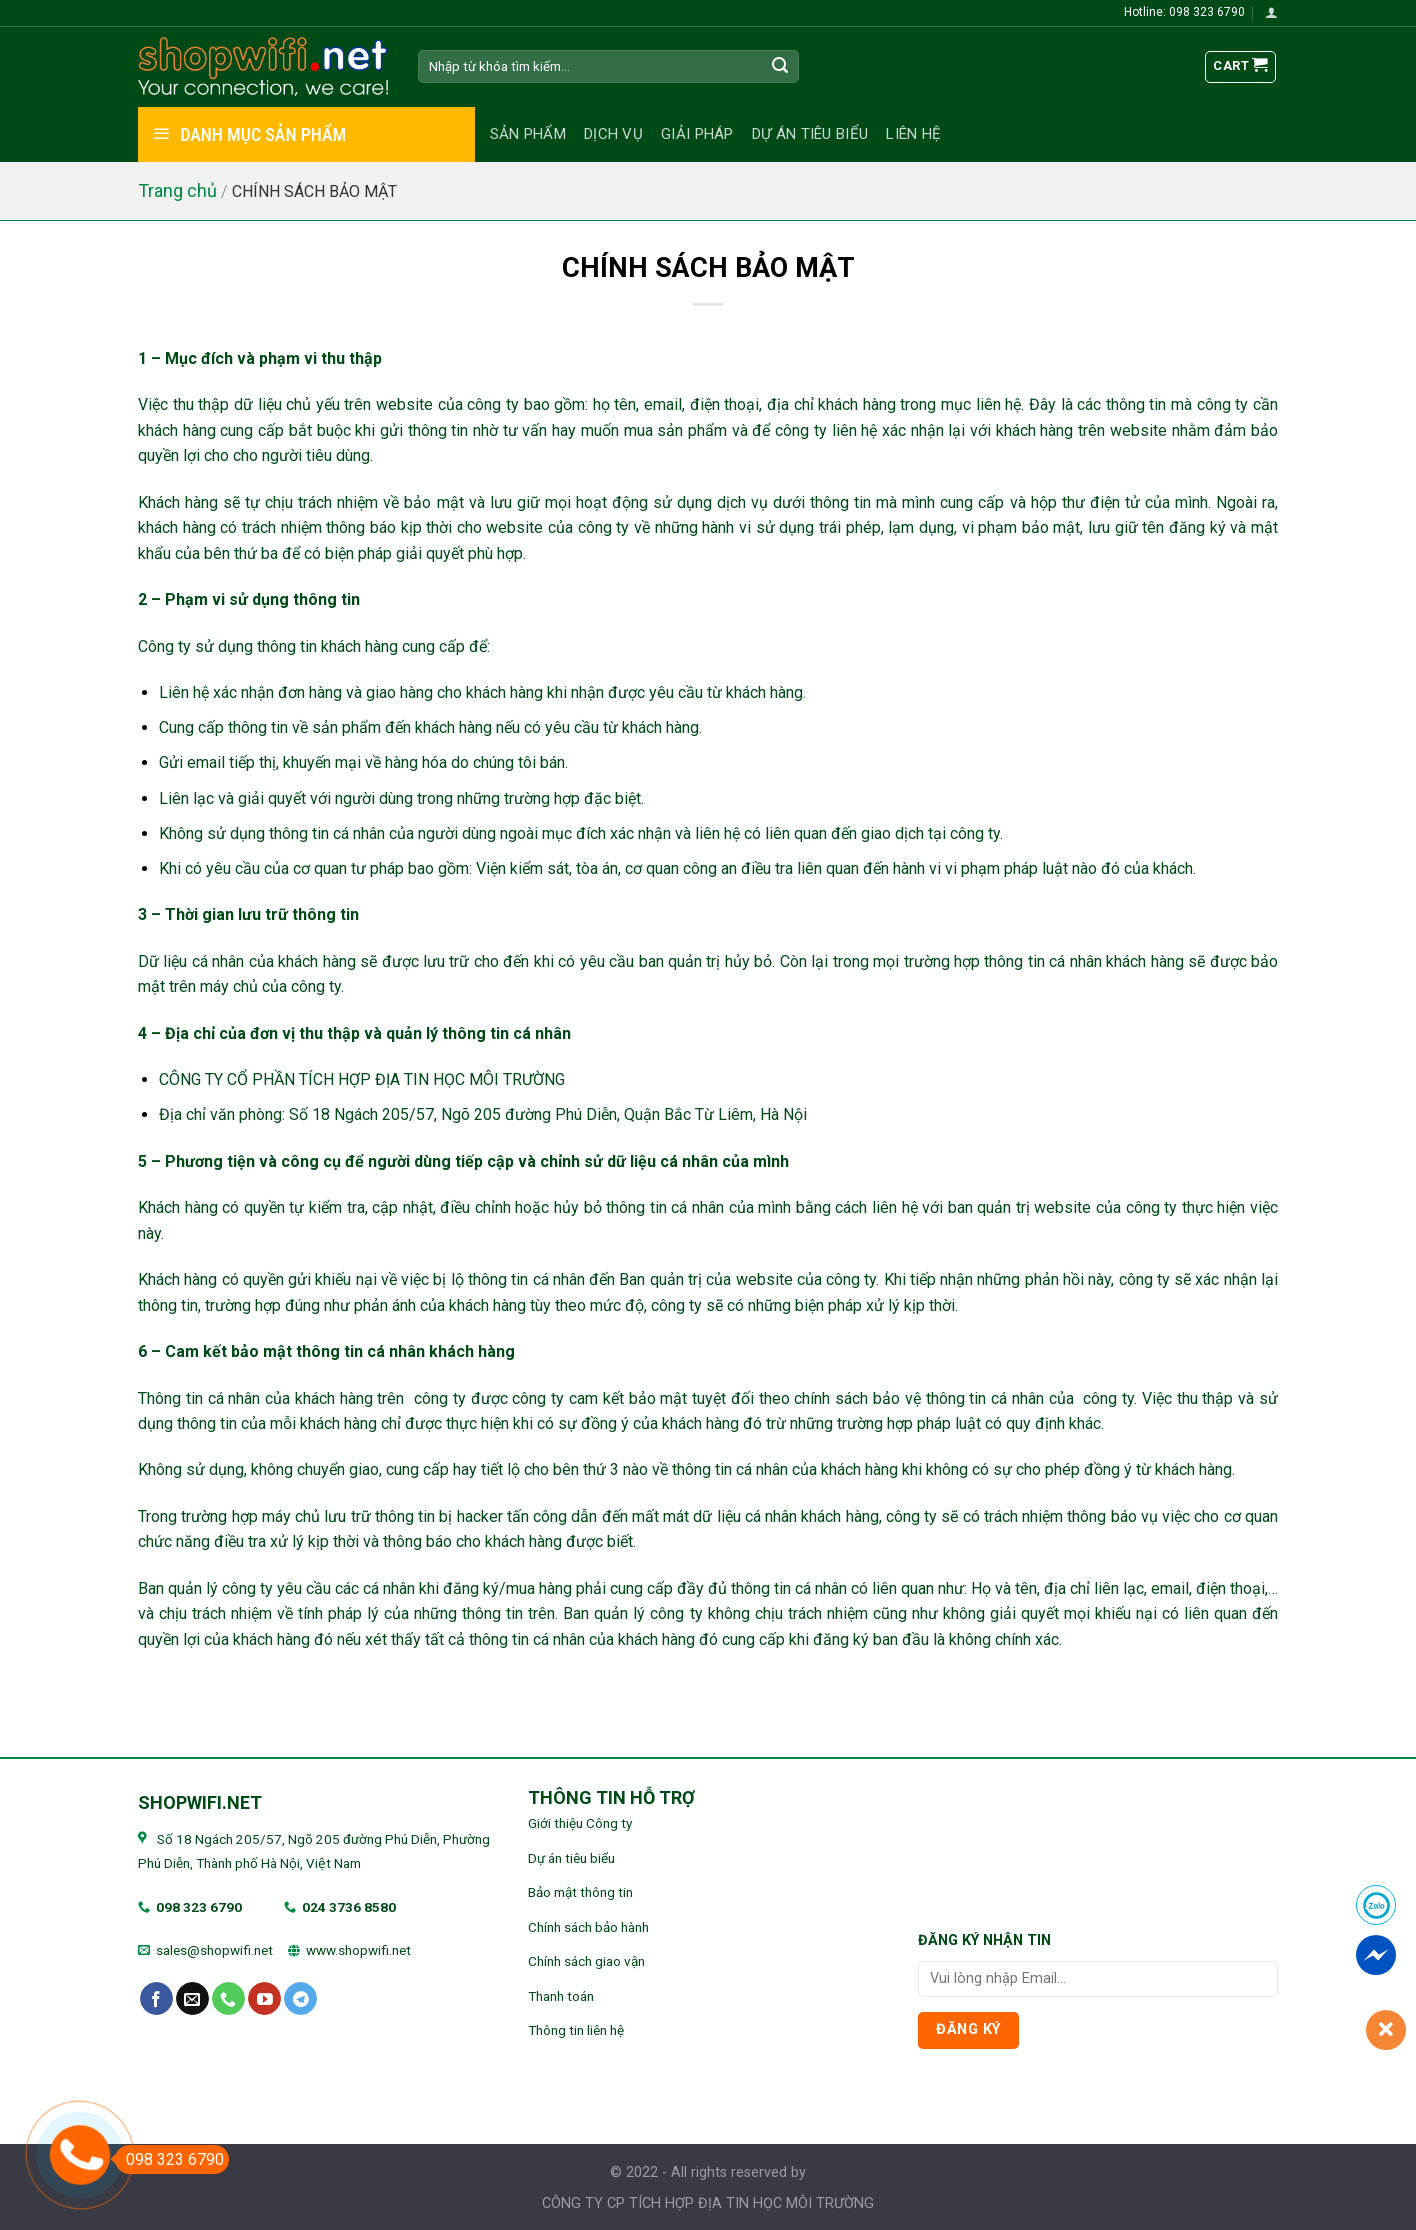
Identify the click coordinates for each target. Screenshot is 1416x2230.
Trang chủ (177, 190)
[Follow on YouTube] (264, 1999)
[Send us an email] (192, 1999)
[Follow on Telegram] (300, 1999)
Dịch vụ (613, 134)
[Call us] (228, 1999)
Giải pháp (697, 134)
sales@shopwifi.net (214, 1950)
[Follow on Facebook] (156, 1999)
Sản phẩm (528, 134)
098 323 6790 (199, 1907)
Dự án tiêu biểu (810, 134)
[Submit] (781, 67)
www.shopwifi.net (358, 1950)
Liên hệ (913, 134)
